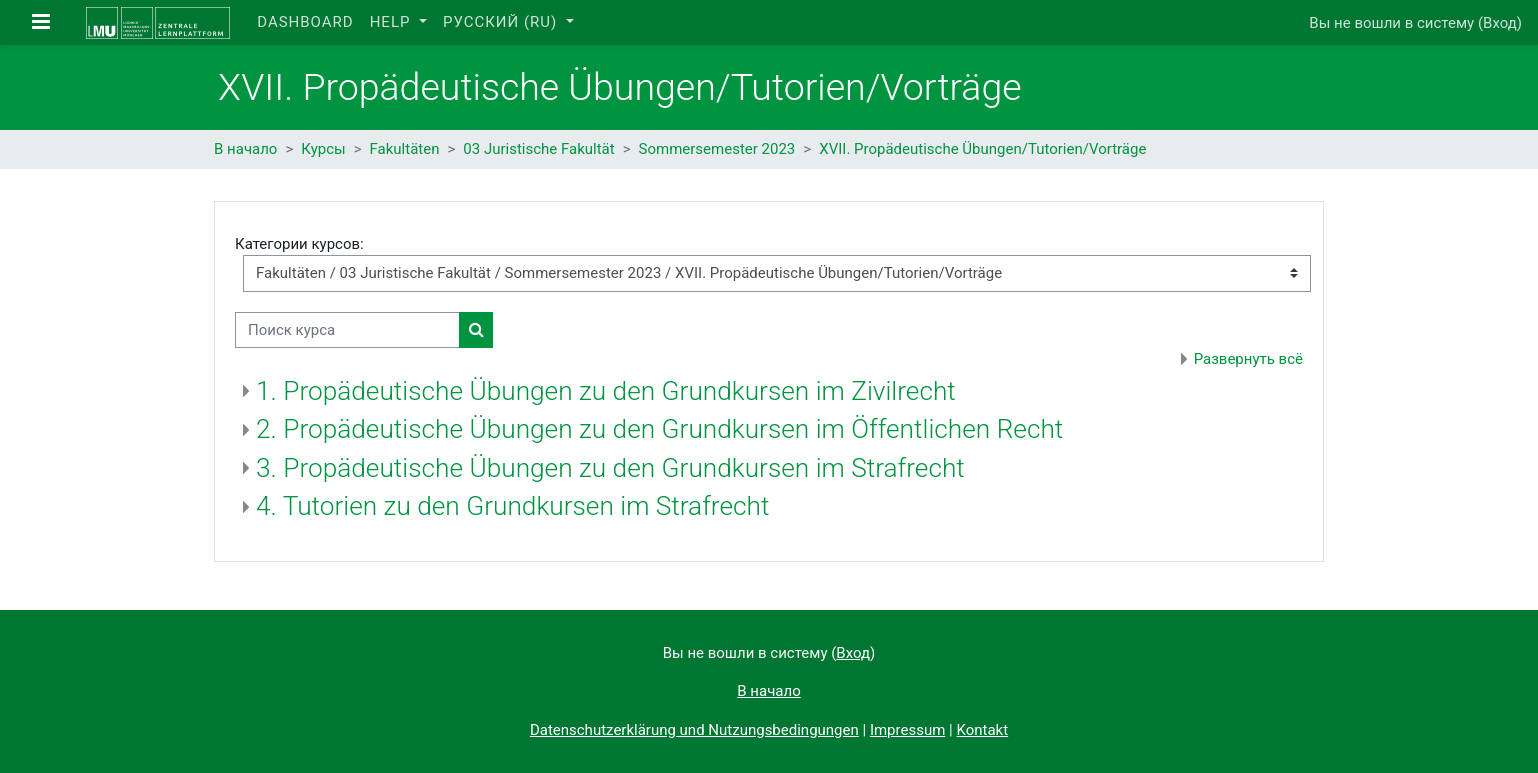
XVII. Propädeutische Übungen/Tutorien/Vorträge (982, 149)
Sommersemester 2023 (717, 149)
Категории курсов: (299, 244)
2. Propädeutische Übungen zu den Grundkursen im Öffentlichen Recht (659, 429)
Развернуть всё (1248, 359)
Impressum (907, 730)
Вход (1500, 23)
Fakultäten (405, 149)
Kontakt (982, 730)
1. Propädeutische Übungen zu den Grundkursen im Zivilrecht (606, 391)
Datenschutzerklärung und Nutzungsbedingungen (694, 730)
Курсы (323, 149)
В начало (245, 149)
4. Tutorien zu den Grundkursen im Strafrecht (512, 506)
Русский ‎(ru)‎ (502, 22)
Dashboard (305, 22)
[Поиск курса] (347, 330)
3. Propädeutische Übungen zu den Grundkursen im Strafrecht (610, 468)
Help (393, 22)
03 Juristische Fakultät (538, 149)
